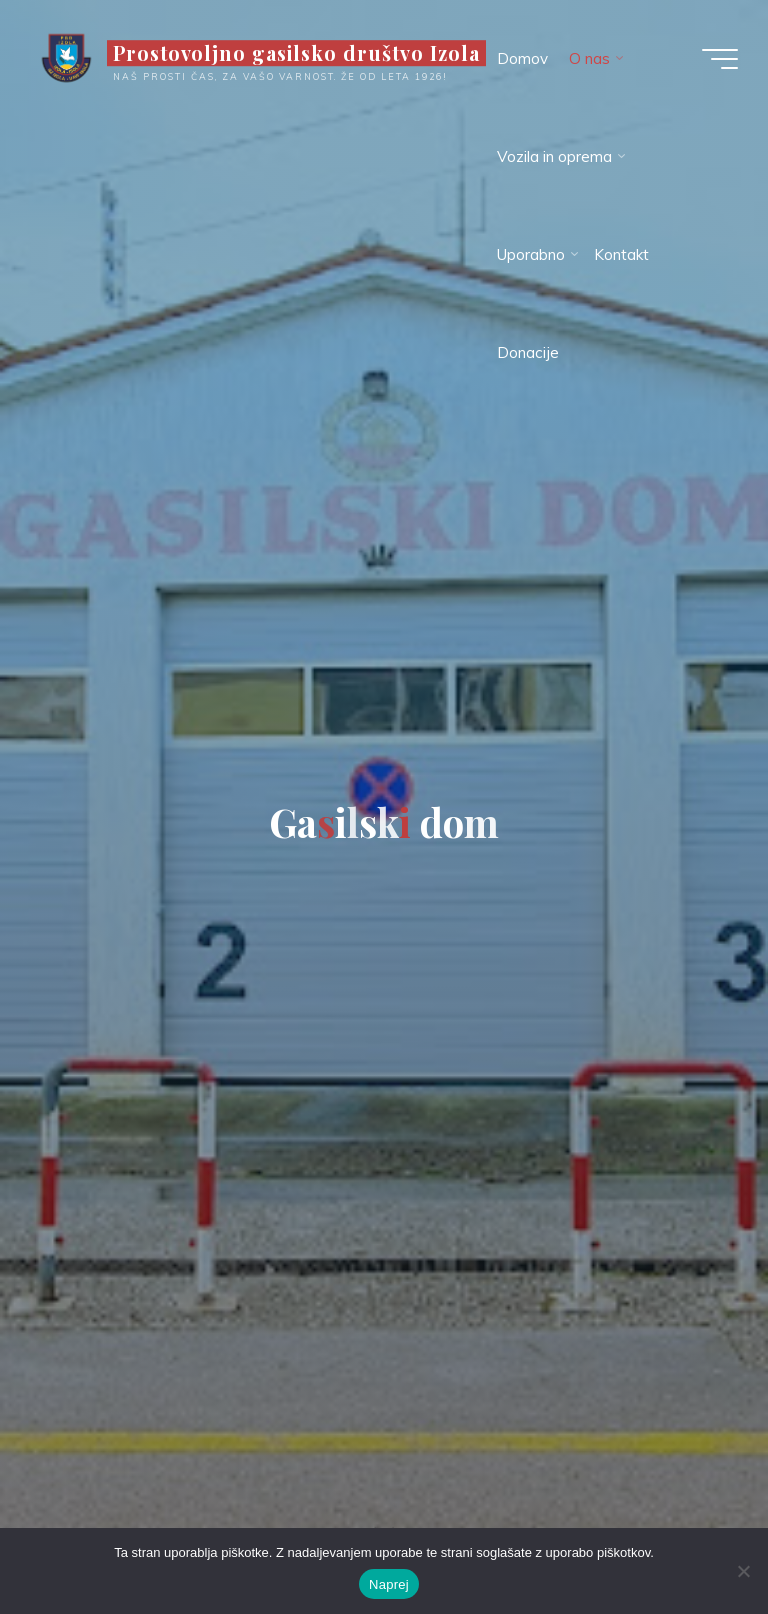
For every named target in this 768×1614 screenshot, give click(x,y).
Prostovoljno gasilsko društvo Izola (297, 53)
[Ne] (743, 1571)
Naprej (389, 1584)
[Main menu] (720, 59)
